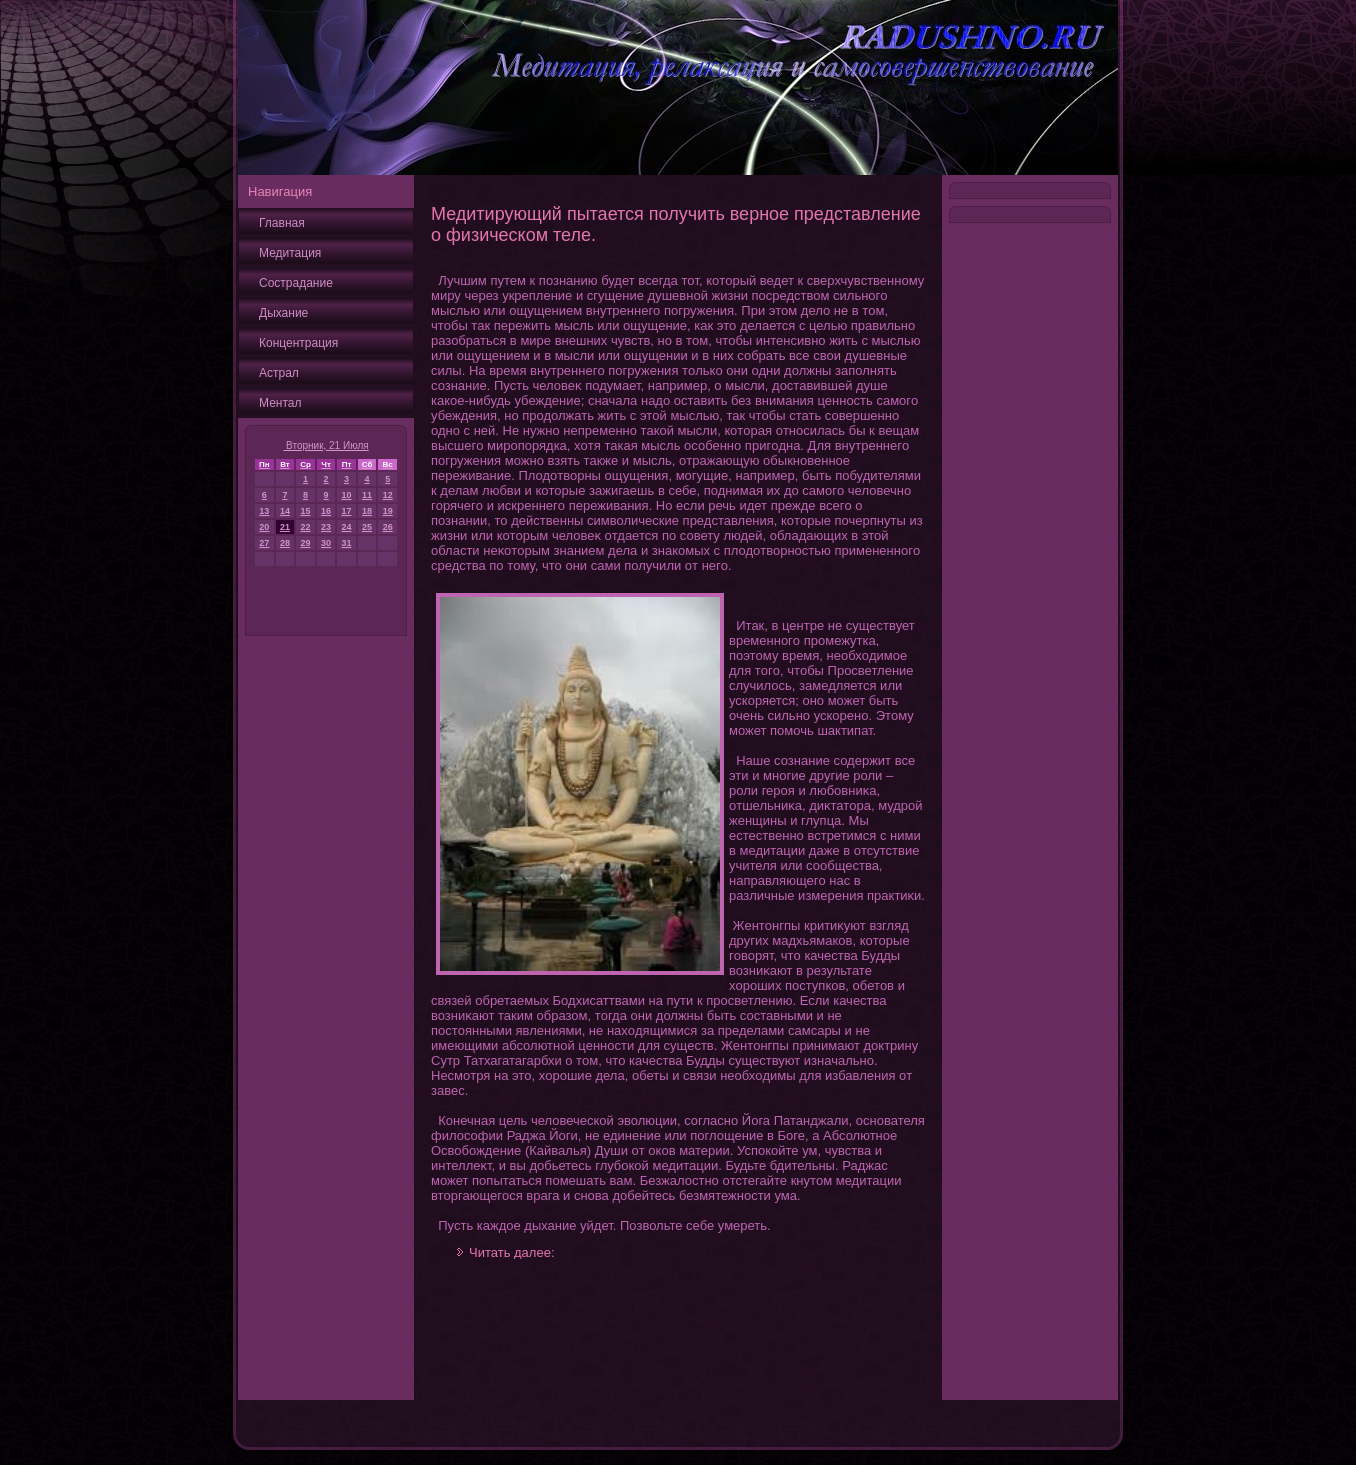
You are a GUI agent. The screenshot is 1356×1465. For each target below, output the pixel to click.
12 (388, 495)
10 (346, 495)
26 (388, 527)
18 (367, 511)
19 (388, 511)
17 (346, 511)
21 (285, 527)
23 (326, 527)
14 (285, 511)
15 (306, 511)
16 (326, 511)
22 (306, 527)
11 (367, 495)
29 (306, 543)
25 (367, 527)
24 (346, 527)
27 (264, 543)
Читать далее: (512, 1252)
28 (285, 543)
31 (346, 543)
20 (264, 527)
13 (264, 511)
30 (326, 543)
